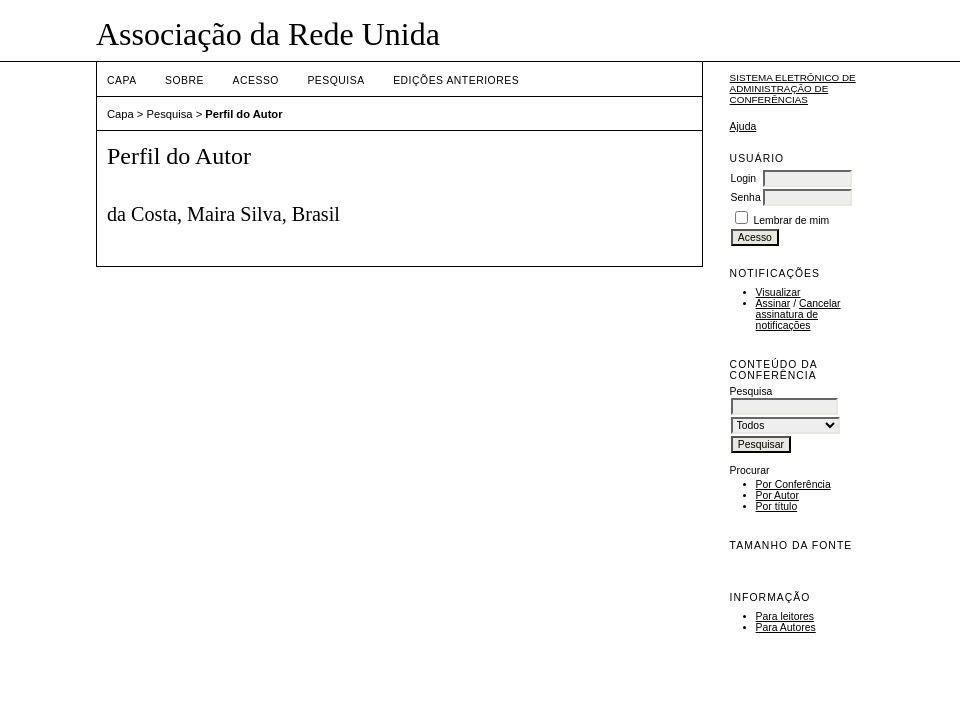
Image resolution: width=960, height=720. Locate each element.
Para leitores (785, 616)
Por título (777, 506)
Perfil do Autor (243, 114)
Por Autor (777, 495)
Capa (122, 80)
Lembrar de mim (792, 220)
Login (743, 178)
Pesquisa (335, 80)
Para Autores (786, 627)
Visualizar (778, 292)
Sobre (184, 80)
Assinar (773, 303)
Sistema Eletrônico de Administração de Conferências (793, 88)
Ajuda (743, 126)
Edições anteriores (456, 80)
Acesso (256, 80)
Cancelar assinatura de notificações (798, 314)
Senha (746, 197)
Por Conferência (793, 484)
